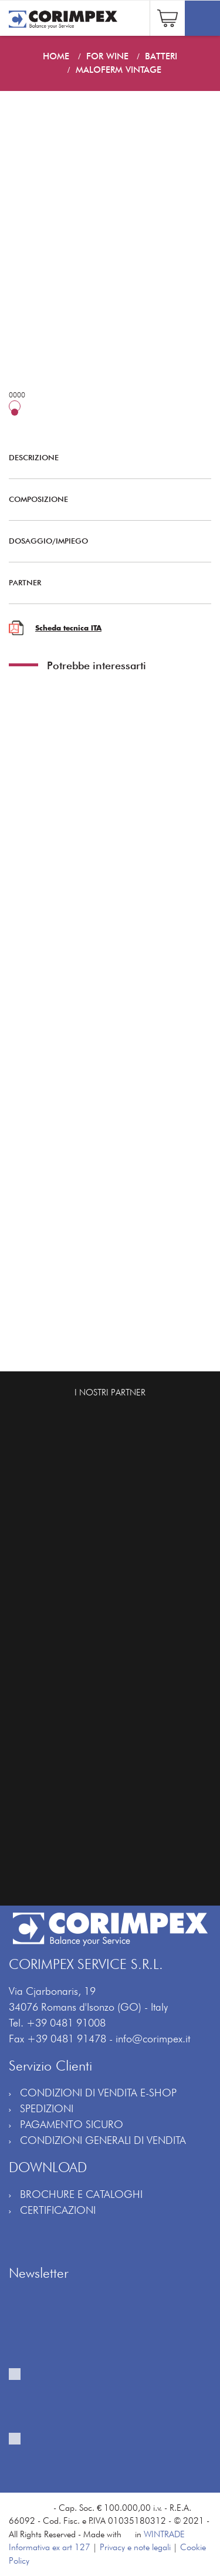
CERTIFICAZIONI (58, 2210)
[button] (167, 17)
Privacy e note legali (135, 2547)
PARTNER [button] (101, 582)
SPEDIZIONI (46, 2108)
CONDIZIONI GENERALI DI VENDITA (103, 2140)
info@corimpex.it (153, 2038)
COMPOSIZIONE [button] (101, 499)
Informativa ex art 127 (49, 2547)
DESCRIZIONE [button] (101, 457)
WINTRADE (164, 2534)
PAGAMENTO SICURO (71, 2124)
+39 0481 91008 (66, 2023)
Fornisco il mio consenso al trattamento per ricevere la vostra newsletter (86, 2401)
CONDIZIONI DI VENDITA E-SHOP (98, 2092)
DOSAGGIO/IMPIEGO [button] (101, 540)
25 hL (41, 412)
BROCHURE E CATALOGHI (81, 2194)
